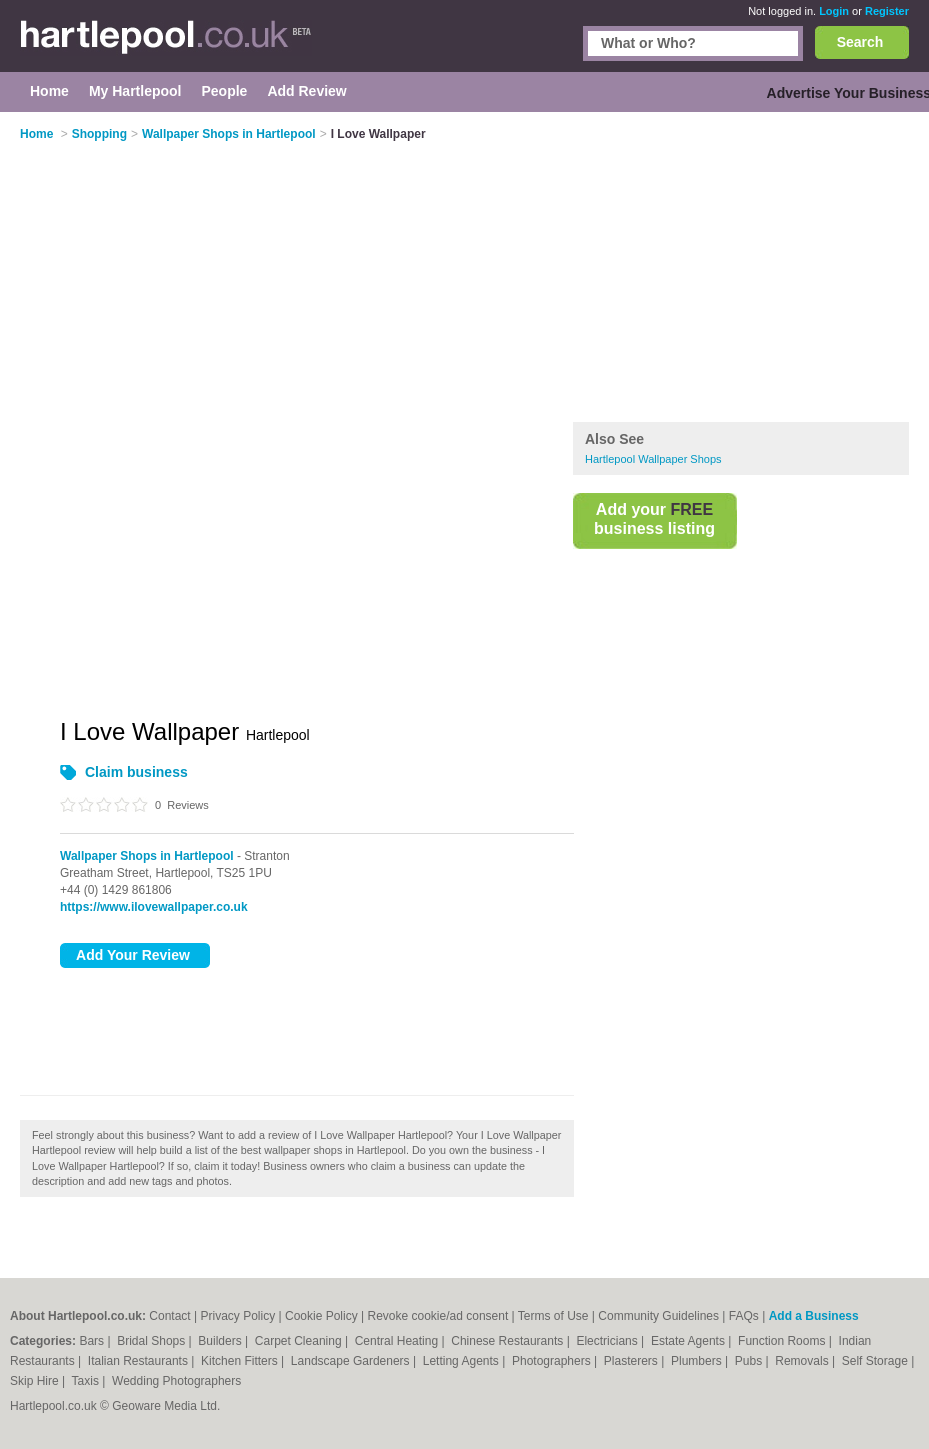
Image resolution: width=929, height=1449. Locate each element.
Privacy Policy (238, 1316)
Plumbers (698, 1361)
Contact (169, 1316)
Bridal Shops (152, 1341)
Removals (803, 1361)
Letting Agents (462, 1361)
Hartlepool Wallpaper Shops (653, 459)
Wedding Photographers (176, 1381)
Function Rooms (783, 1341)
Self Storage (876, 1361)
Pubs (750, 1361)
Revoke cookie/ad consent (437, 1316)
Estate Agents (689, 1341)
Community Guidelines (658, 1316)
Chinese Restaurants (508, 1341)
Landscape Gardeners (352, 1361)
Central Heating (398, 1341)
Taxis (87, 1381)
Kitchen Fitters (241, 1361)
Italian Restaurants (139, 1361)
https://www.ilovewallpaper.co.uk (154, 907)
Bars (93, 1341)
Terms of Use (553, 1316)
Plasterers (632, 1361)
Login (834, 11)
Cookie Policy (321, 1316)
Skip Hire (36, 1381)
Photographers (553, 1361)
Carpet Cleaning (300, 1341)
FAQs (744, 1316)
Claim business (136, 772)
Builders (221, 1341)
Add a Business (814, 1316)
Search (860, 42)
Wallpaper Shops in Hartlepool (147, 856)
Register (887, 11)
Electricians (608, 1341)
